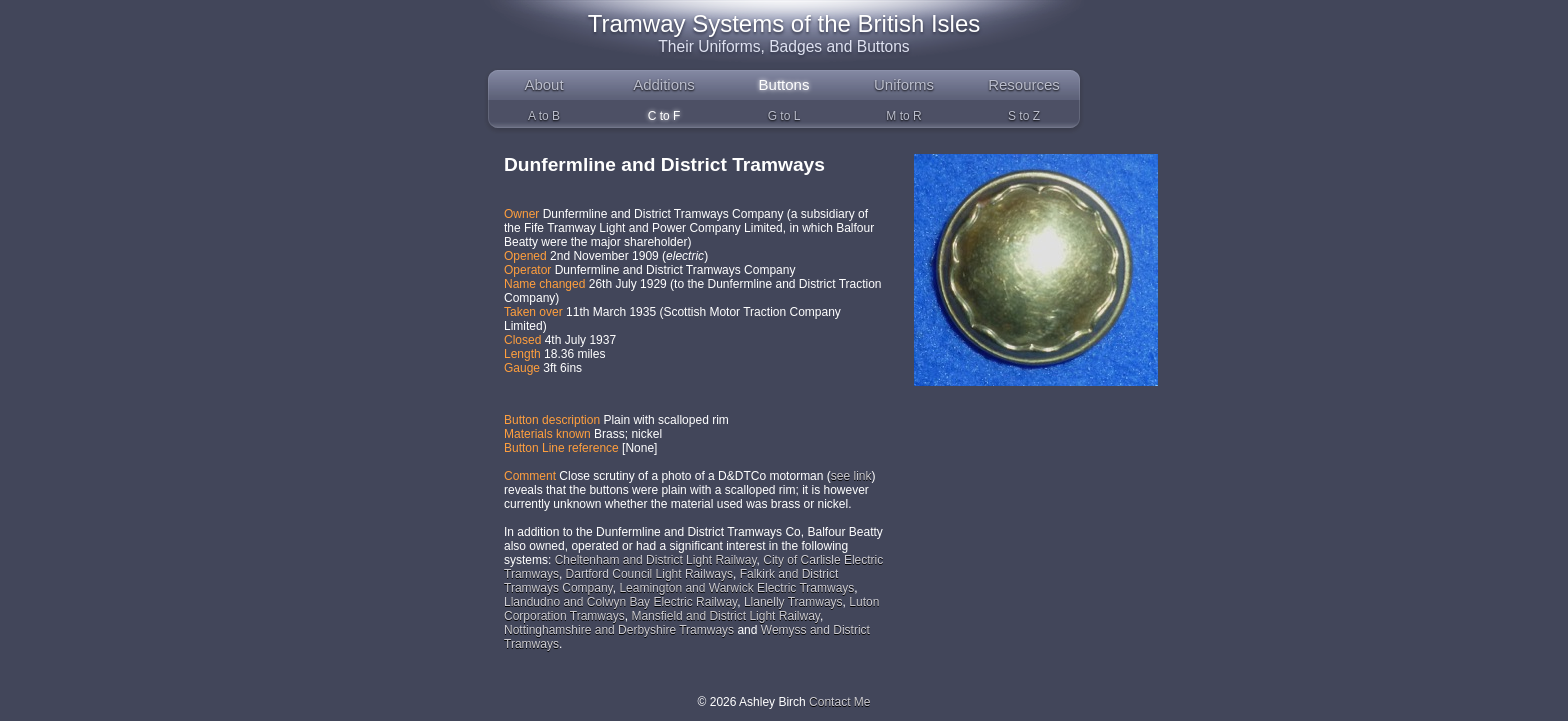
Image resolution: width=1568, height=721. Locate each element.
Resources (1024, 84)
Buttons (784, 84)
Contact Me (839, 702)
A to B (544, 116)
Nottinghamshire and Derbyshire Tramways (619, 630)
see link (851, 476)
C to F (664, 116)
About (543, 84)
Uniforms (904, 84)
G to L (784, 116)
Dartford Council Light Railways (649, 574)
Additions (664, 84)
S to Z (1024, 116)
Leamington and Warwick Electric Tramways (736, 588)
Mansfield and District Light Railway (725, 616)
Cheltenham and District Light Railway (656, 560)
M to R (903, 116)
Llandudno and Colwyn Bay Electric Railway (620, 602)
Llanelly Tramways (793, 602)
